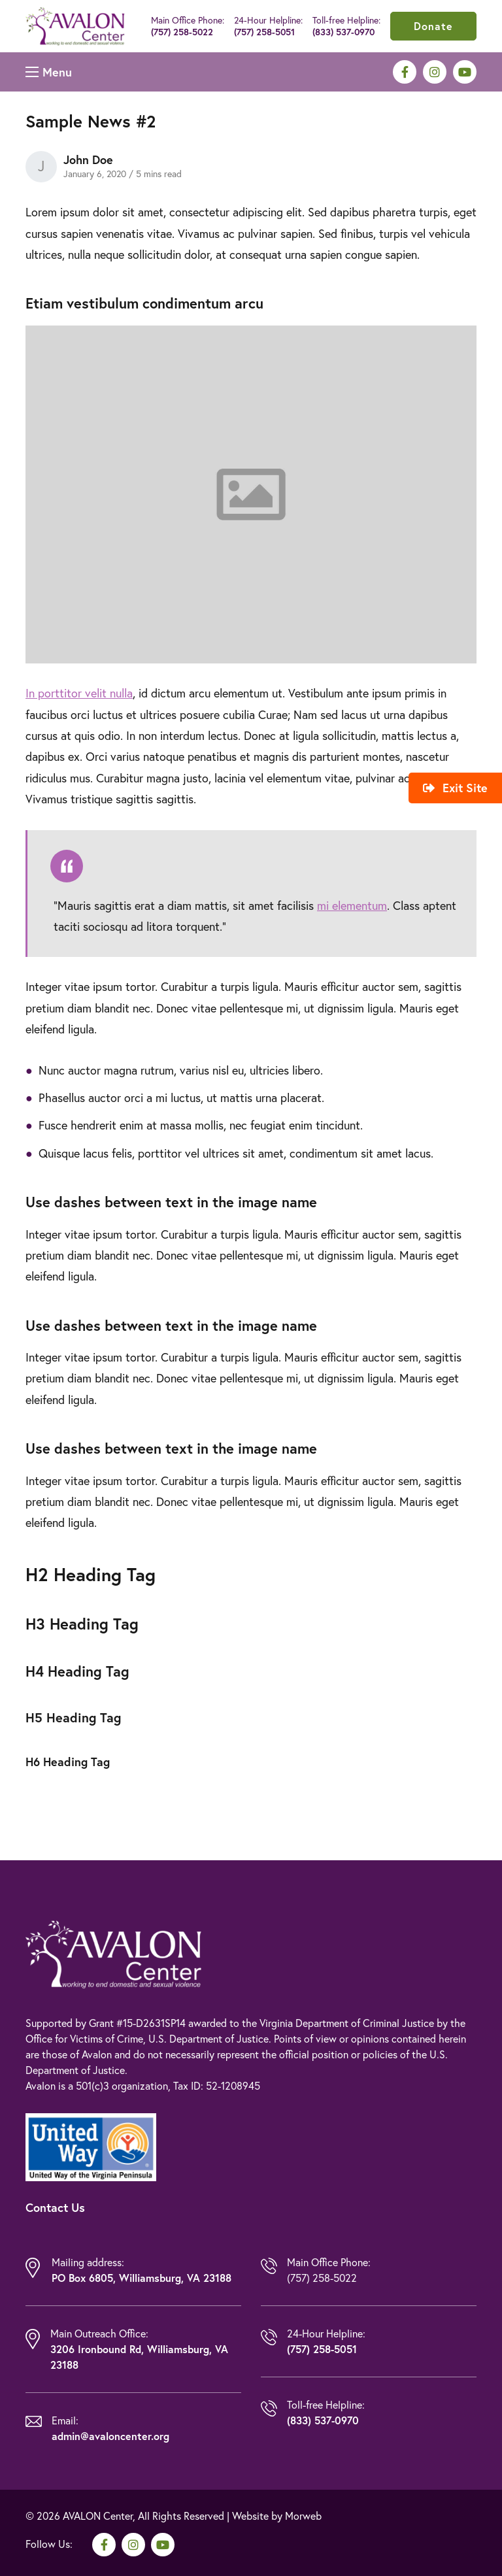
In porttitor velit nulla (79, 693)
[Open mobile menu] (49, 71)
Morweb (303, 2515)
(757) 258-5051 (264, 32)
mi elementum (352, 905)
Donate (433, 26)
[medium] (404, 72)
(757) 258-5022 (182, 32)
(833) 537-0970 (343, 32)
